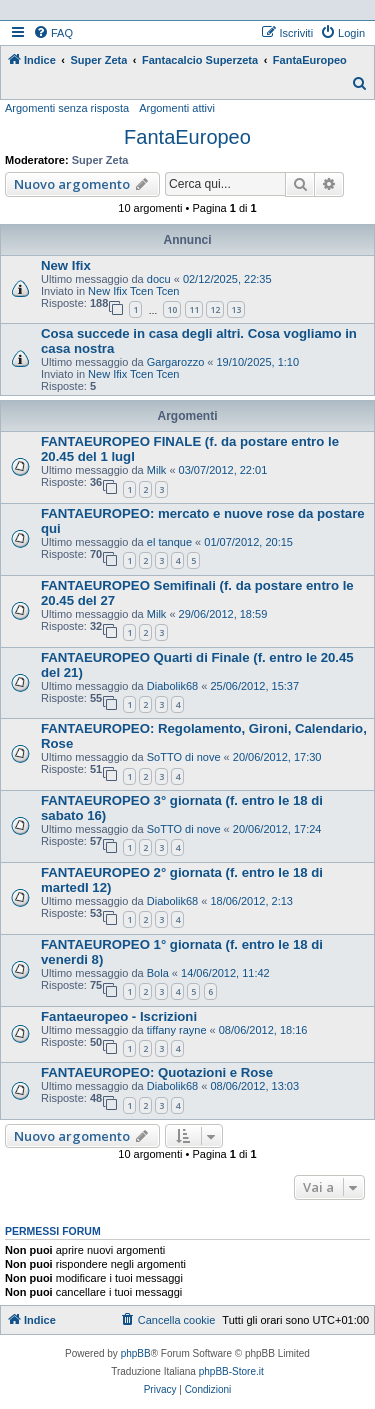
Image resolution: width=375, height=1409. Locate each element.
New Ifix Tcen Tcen (133, 291)
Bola (158, 973)
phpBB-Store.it (231, 1371)
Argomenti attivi (177, 108)
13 (236, 309)
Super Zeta (100, 160)
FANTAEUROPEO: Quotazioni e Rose (157, 1072)
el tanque (169, 542)
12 (215, 309)
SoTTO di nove (184, 757)
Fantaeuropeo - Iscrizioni (119, 1016)
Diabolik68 (172, 686)
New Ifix (66, 265)
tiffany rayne (177, 1030)
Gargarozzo (175, 362)
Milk (157, 470)
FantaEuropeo (187, 137)
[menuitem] (53, 33)
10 (172, 309)
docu (159, 279)
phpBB (136, 1353)
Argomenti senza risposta (67, 108)
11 (194, 309)
